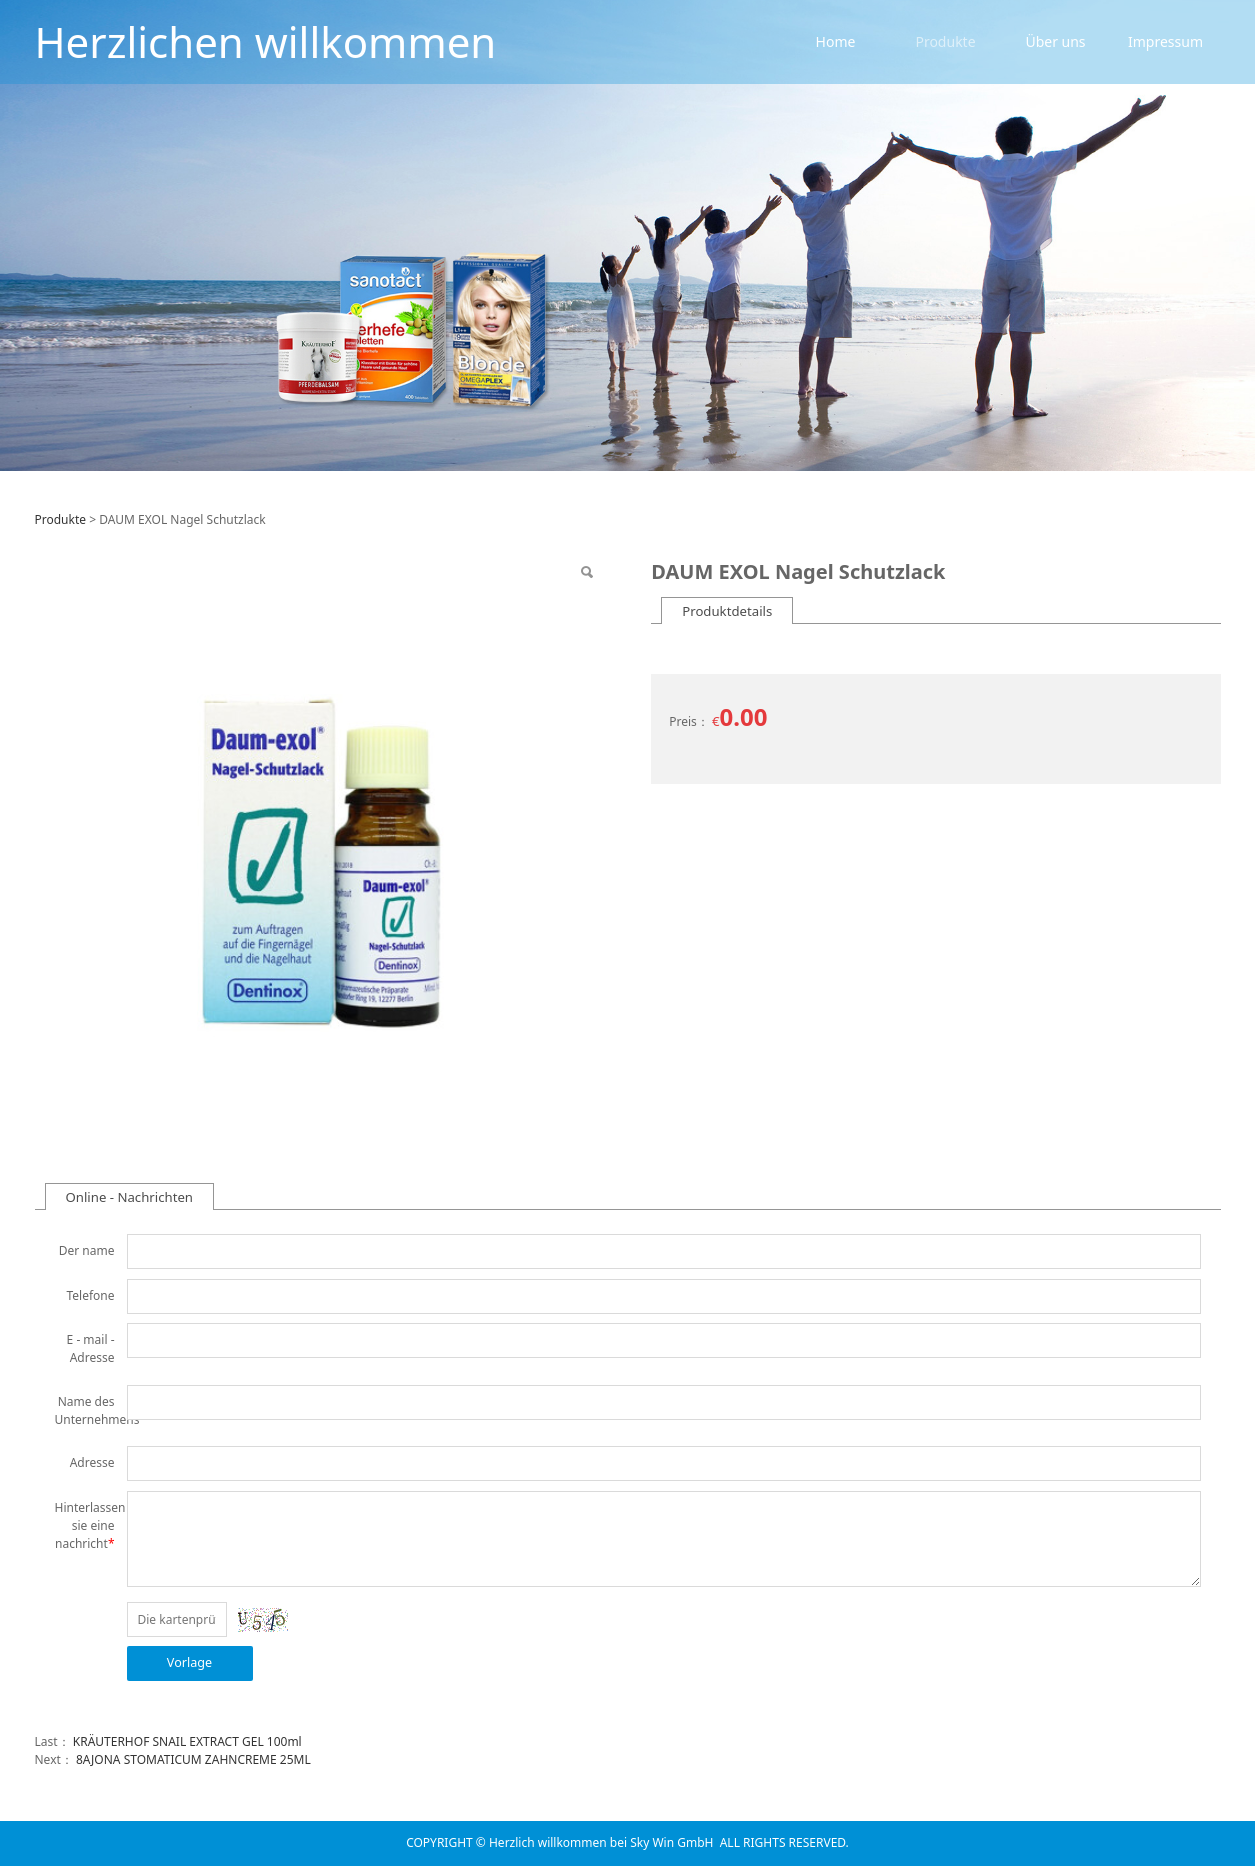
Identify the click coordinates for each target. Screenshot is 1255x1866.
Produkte (945, 41)
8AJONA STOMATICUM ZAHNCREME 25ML (193, 1759)
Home (836, 41)
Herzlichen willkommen (266, 41)
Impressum (1165, 41)
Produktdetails (727, 611)
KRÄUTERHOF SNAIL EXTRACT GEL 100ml (187, 1741)
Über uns (1055, 41)
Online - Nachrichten (130, 1197)
